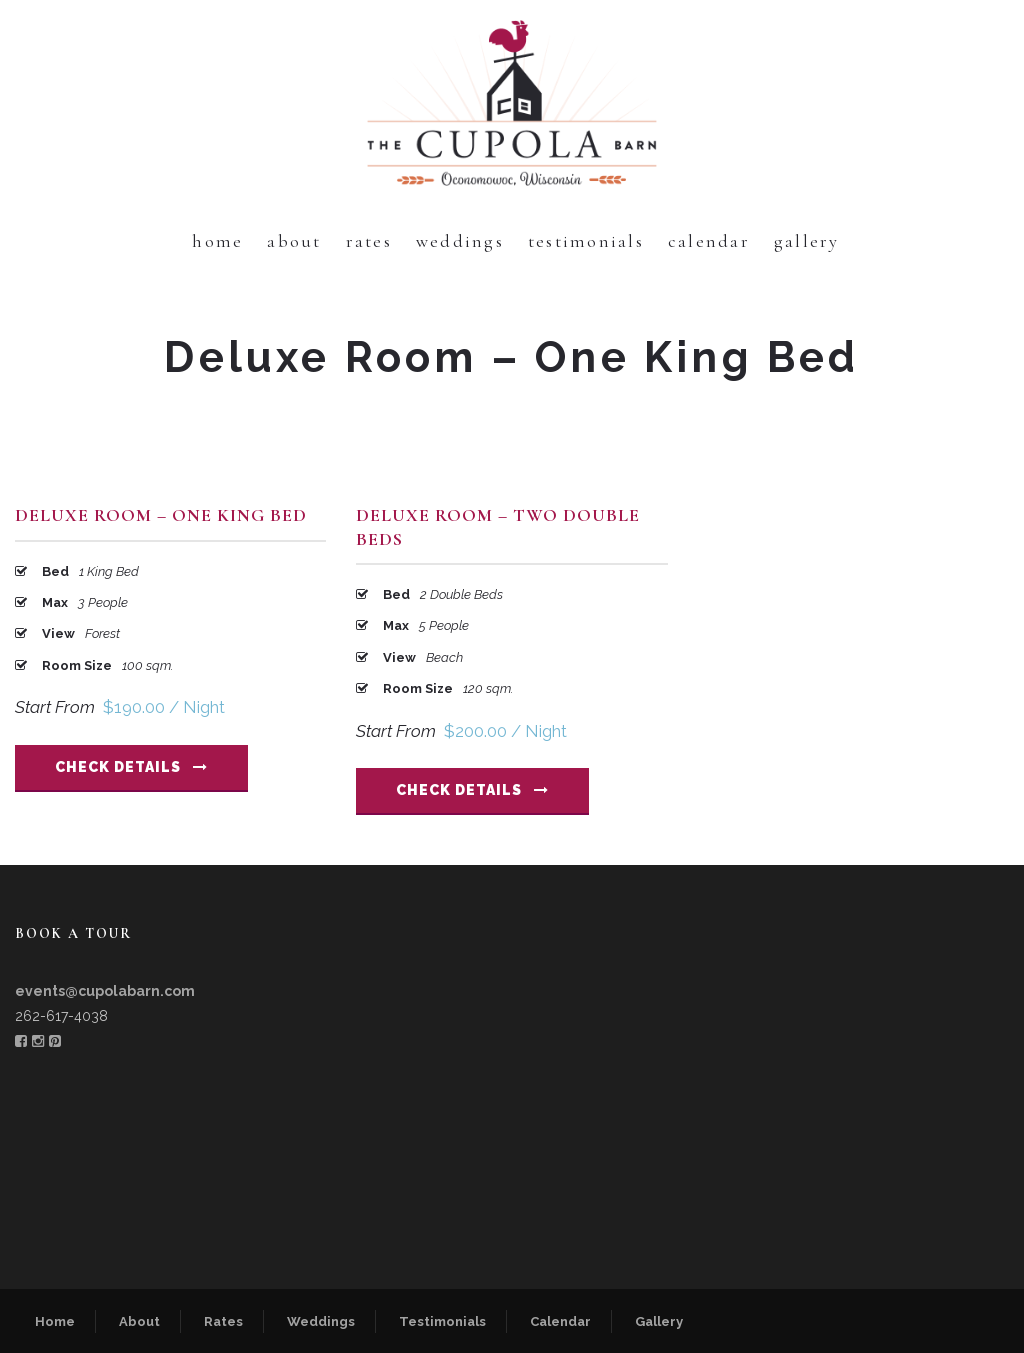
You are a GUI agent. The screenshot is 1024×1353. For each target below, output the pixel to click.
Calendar (709, 241)
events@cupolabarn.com (105, 991)
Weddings (460, 241)
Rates (369, 241)
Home (217, 241)
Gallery (807, 241)
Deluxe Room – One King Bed (161, 515)
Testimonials (586, 241)
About (294, 241)
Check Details (131, 767)
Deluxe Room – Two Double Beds (498, 526)
